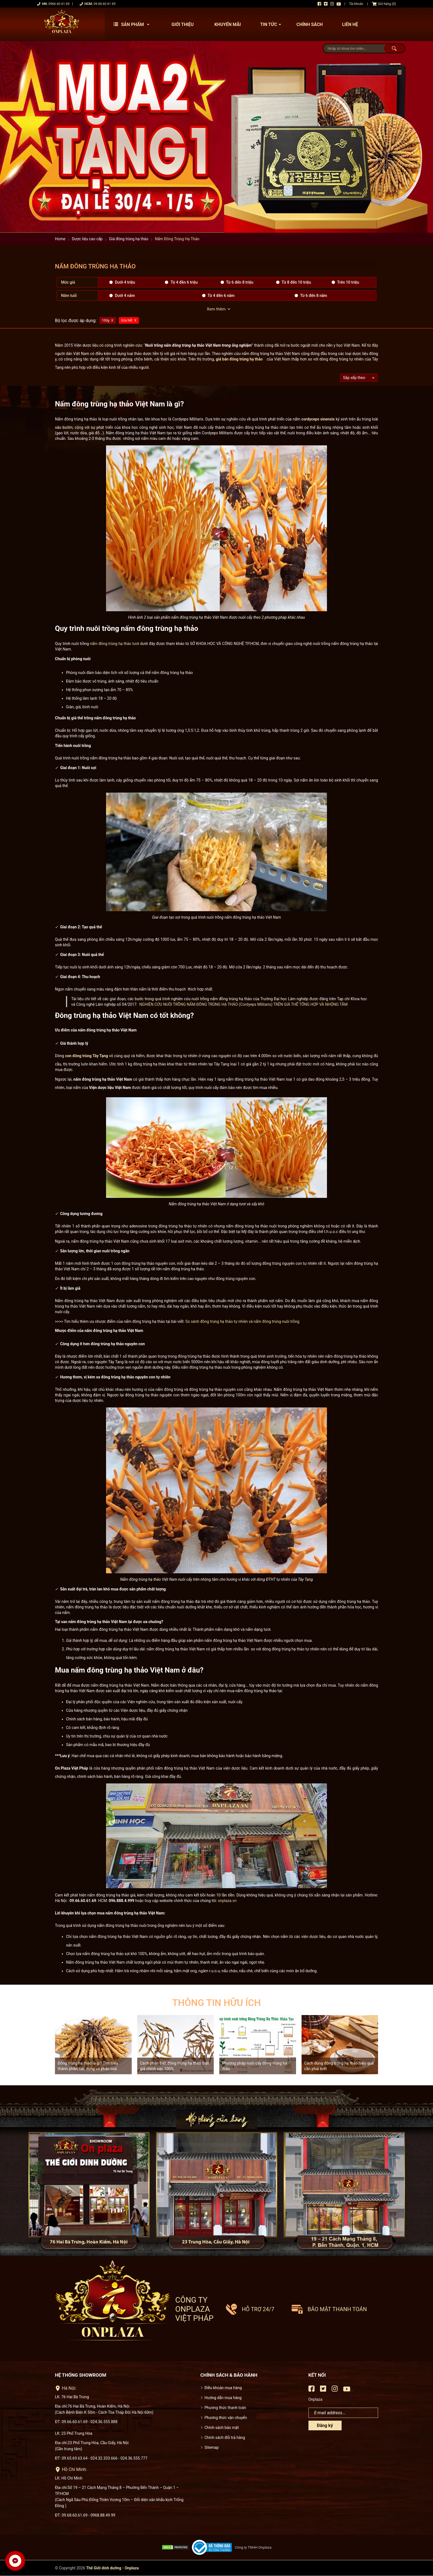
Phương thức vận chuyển (226, 2417)
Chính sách (309, 24)
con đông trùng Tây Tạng (86, 1056)
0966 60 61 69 (58, 3)
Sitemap (212, 2447)
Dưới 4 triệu (125, 282)
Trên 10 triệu (348, 282)
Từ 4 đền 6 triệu (184, 282)
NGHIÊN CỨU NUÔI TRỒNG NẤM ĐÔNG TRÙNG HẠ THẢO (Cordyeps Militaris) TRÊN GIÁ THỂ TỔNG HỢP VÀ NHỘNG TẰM (243, 1004)
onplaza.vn (227, 1900)
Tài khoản (356, 4)
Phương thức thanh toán (225, 2407)
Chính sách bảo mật (222, 2427)
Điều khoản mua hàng (223, 2388)
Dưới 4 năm (125, 295)
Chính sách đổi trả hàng (225, 2437)
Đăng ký (325, 2425)
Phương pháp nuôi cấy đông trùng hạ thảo (254, 2066)
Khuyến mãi (227, 24)
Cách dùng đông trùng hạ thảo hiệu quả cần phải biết (339, 2066)
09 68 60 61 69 (104, 4)
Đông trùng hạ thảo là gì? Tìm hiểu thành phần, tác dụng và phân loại (88, 2066)
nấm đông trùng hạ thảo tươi (114, 643)
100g (105, 320)
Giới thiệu (182, 24)
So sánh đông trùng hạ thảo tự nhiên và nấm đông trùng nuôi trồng (242, 1321)
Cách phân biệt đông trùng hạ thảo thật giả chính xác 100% (174, 2066)
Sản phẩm (132, 24)
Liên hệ (350, 24)
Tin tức (272, 24)
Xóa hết (127, 320)
